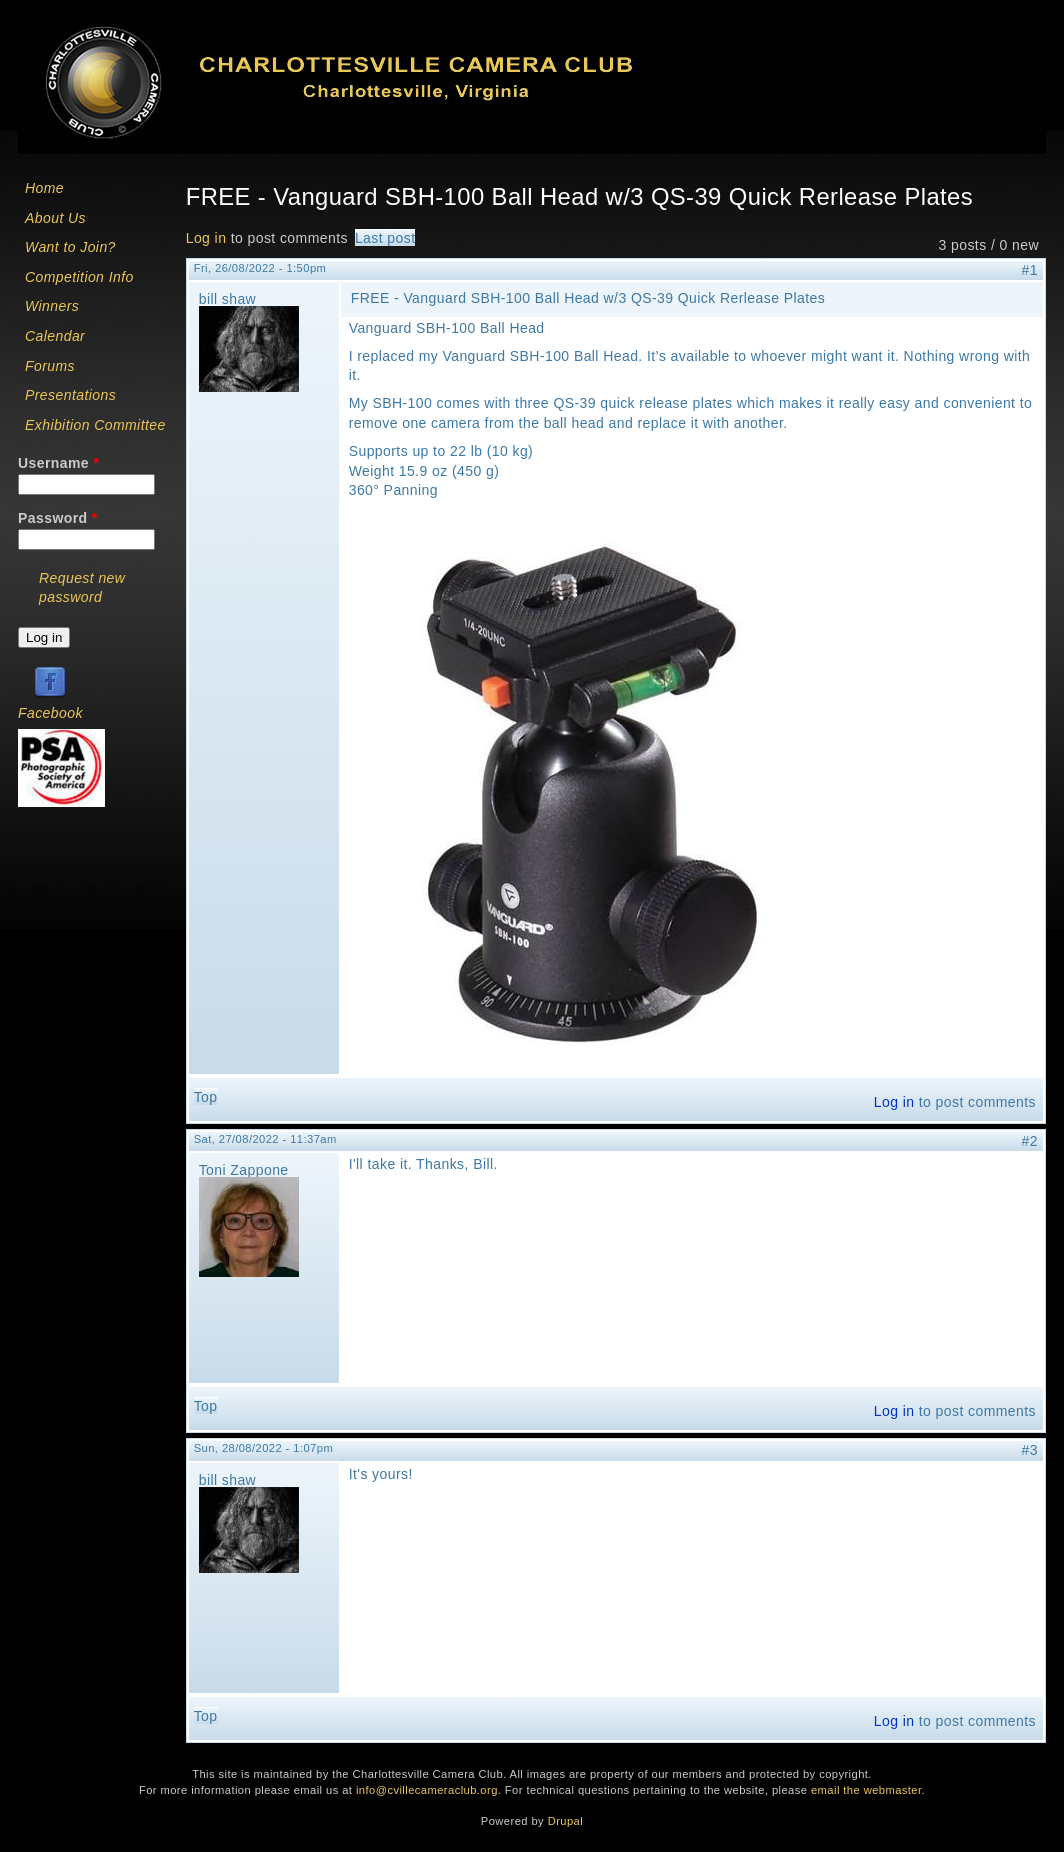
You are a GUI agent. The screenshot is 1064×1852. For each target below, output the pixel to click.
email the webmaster (866, 1790)
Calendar (55, 336)
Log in (206, 238)
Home (44, 188)
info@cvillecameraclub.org (427, 1790)
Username (58, 463)
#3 (1030, 1450)
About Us (55, 218)
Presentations (70, 395)
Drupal (565, 1821)
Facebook (50, 713)
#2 (1030, 1141)
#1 (1030, 270)
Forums (50, 366)
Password (58, 518)
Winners (52, 306)
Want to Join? (70, 247)
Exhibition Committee (95, 425)
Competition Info (79, 277)
